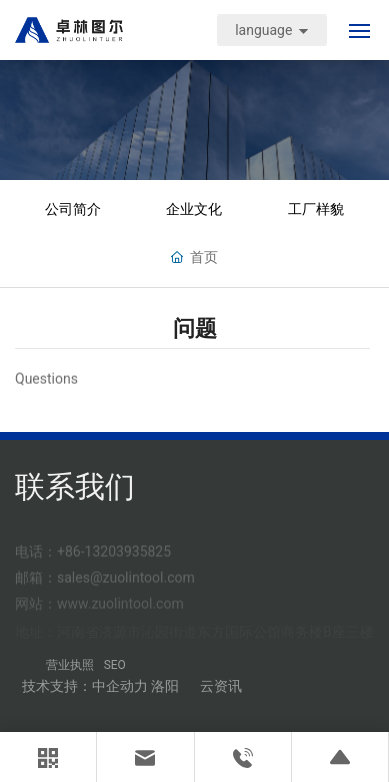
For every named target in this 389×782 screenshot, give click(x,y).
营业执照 (70, 665)
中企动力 (120, 686)
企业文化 (194, 209)
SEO (115, 665)
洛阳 (165, 686)
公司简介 (73, 209)
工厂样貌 (316, 209)
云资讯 (221, 686)
